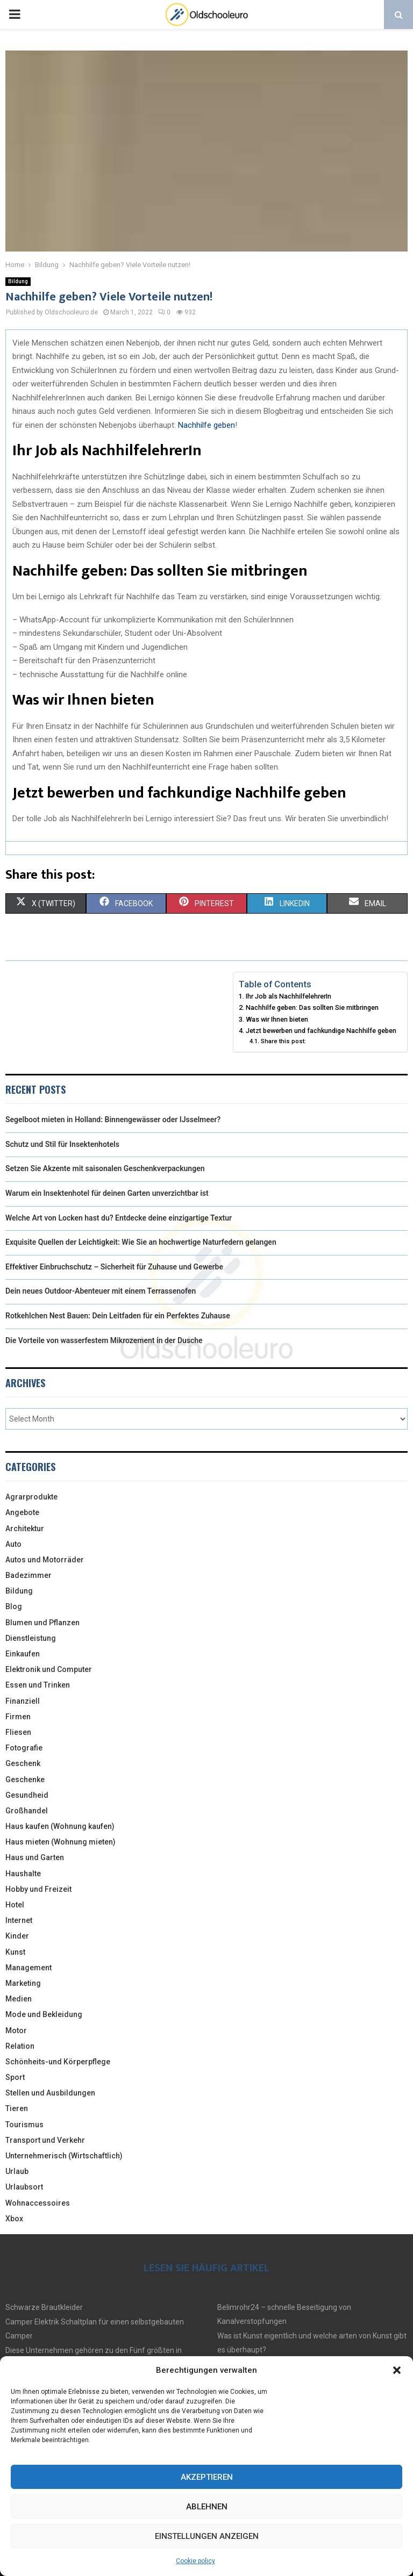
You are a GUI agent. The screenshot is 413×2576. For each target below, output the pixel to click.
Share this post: (283, 1041)
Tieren (16, 2108)
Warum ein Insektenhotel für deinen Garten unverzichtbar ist (107, 1193)
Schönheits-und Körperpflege (57, 2061)
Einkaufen (22, 1653)
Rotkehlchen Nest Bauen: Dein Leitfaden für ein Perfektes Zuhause (117, 1315)
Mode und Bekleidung (43, 2014)
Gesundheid (26, 1795)
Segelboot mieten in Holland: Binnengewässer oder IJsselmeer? (112, 1119)
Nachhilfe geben (206, 425)
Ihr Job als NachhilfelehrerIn (288, 996)
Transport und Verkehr (45, 2140)
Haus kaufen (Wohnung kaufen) (60, 1826)
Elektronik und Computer (48, 1669)
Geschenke (25, 1779)
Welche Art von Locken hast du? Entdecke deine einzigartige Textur (118, 1218)
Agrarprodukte (31, 1496)
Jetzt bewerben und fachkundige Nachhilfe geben (321, 1031)
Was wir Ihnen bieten (277, 1019)
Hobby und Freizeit (38, 1889)
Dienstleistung (30, 1638)
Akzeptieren (207, 2477)
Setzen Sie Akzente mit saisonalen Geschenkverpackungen (105, 1168)
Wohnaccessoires (37, 2203)
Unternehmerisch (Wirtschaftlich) (64, 2155)
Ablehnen (206, 2507)
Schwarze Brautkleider (44, 2307)
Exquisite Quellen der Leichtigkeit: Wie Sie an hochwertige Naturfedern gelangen (140, 1242)
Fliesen (18, 1732)
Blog (13, 1606)
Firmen (18, 1716)
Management (28, 1967)
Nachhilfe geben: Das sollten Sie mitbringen (312, 1007)
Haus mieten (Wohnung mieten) (60, 1842)
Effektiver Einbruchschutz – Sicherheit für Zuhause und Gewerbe (114, 1266)
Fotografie (23, 1747)
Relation (19, 2046)
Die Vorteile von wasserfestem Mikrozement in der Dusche (104, 1340)
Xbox (14, 2218)
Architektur (24, 1528)
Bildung (18, 281)
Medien (18, 1998)
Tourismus (24, 2124)
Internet (18, 1920)
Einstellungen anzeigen (207, 2536)
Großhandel (26, 1810)
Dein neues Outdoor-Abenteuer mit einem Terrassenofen (100, 1291)
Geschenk (22, 1763)
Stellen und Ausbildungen (50, 2093)
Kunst (15, 1952)
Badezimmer (28, 1575)
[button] (396, 2370)
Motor (16, 2030)
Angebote (22, 1512)
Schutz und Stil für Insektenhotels (62, 1144)
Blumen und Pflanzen (42, 1622)
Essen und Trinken (37, 1685)
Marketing (23, 1983)
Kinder (17, 1936)
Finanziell (22, 1701)
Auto (13, 1544)
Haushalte (23, 1873)
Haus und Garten (34, 1857)
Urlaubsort (24, 2187)
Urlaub (17, 2171)
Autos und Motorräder (44, 1559)
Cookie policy (195, 2561)
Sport (15, 2077)
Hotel (14, 1904)
